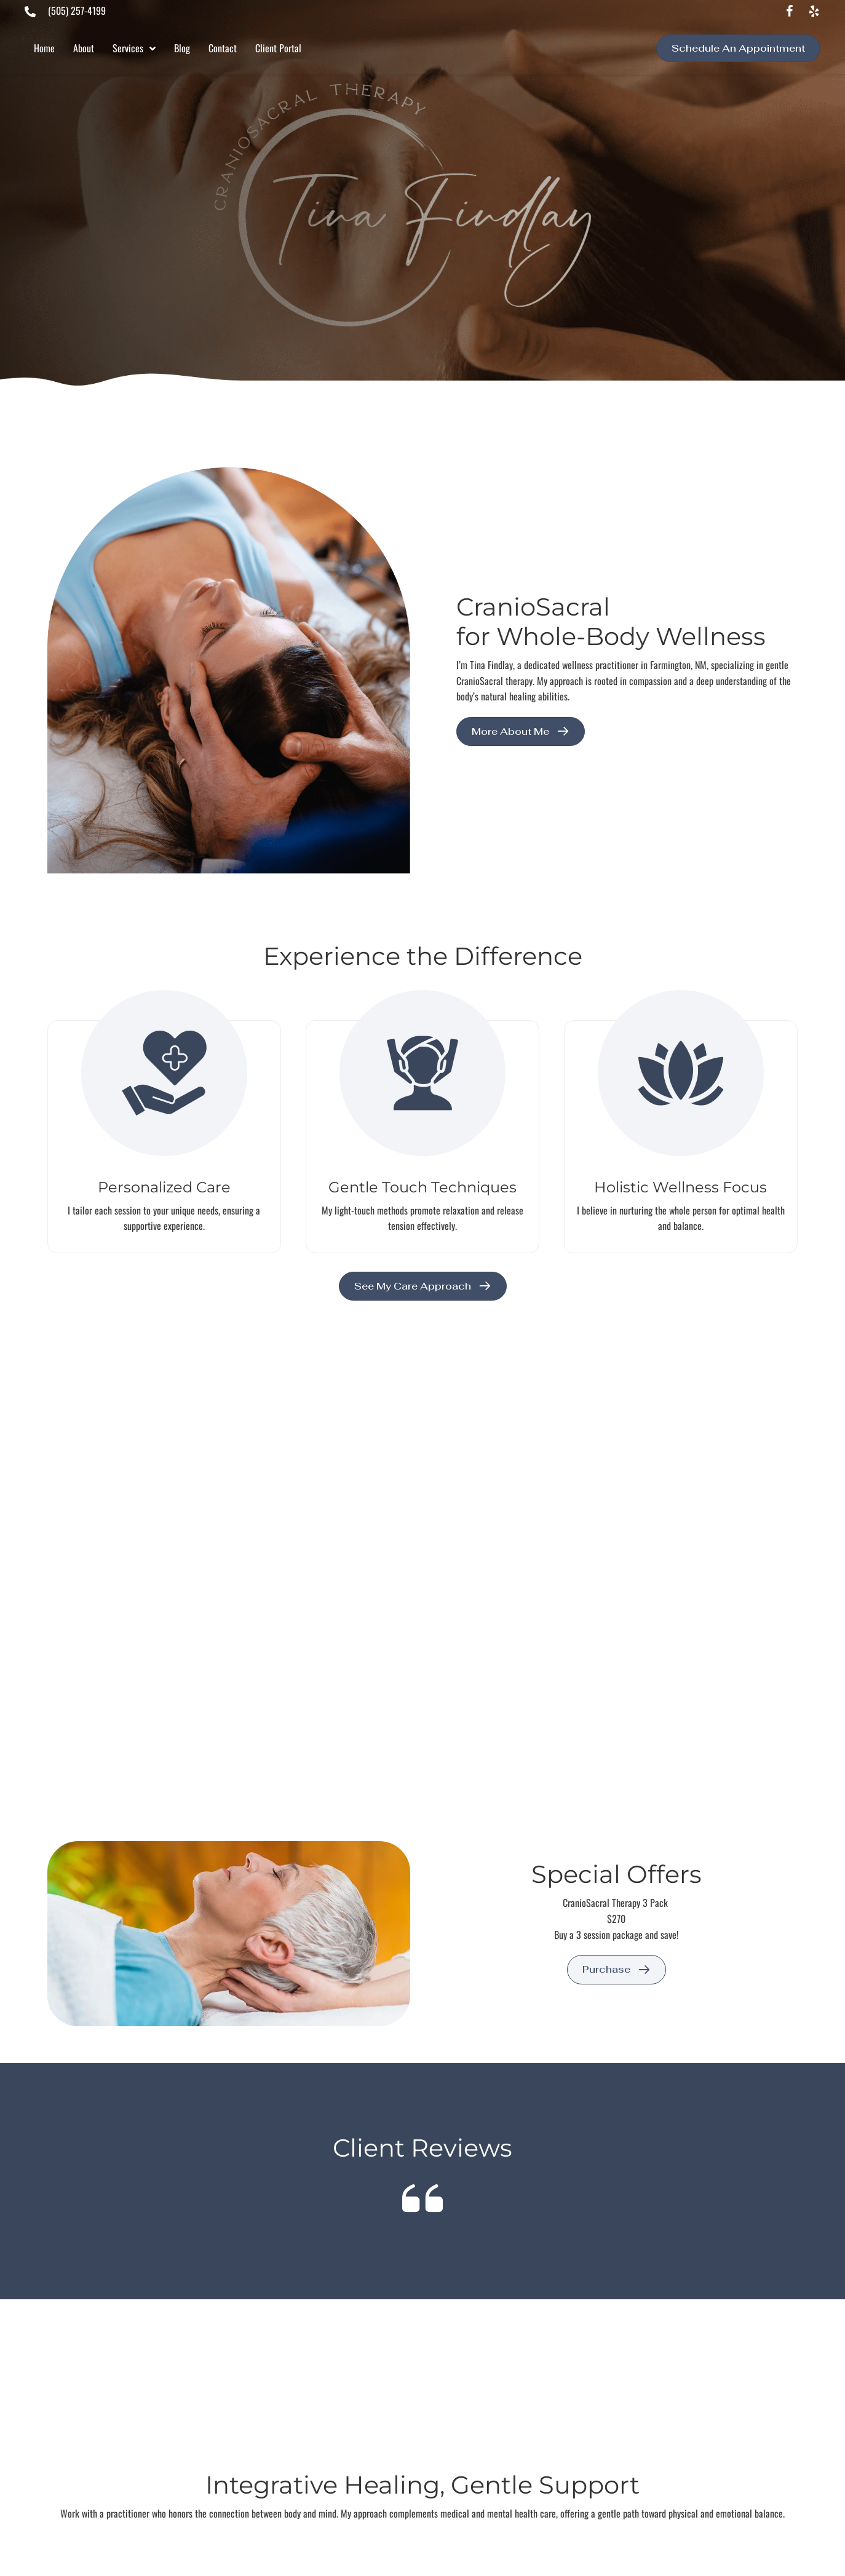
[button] (790, 12)
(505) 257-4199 (77, 10)
